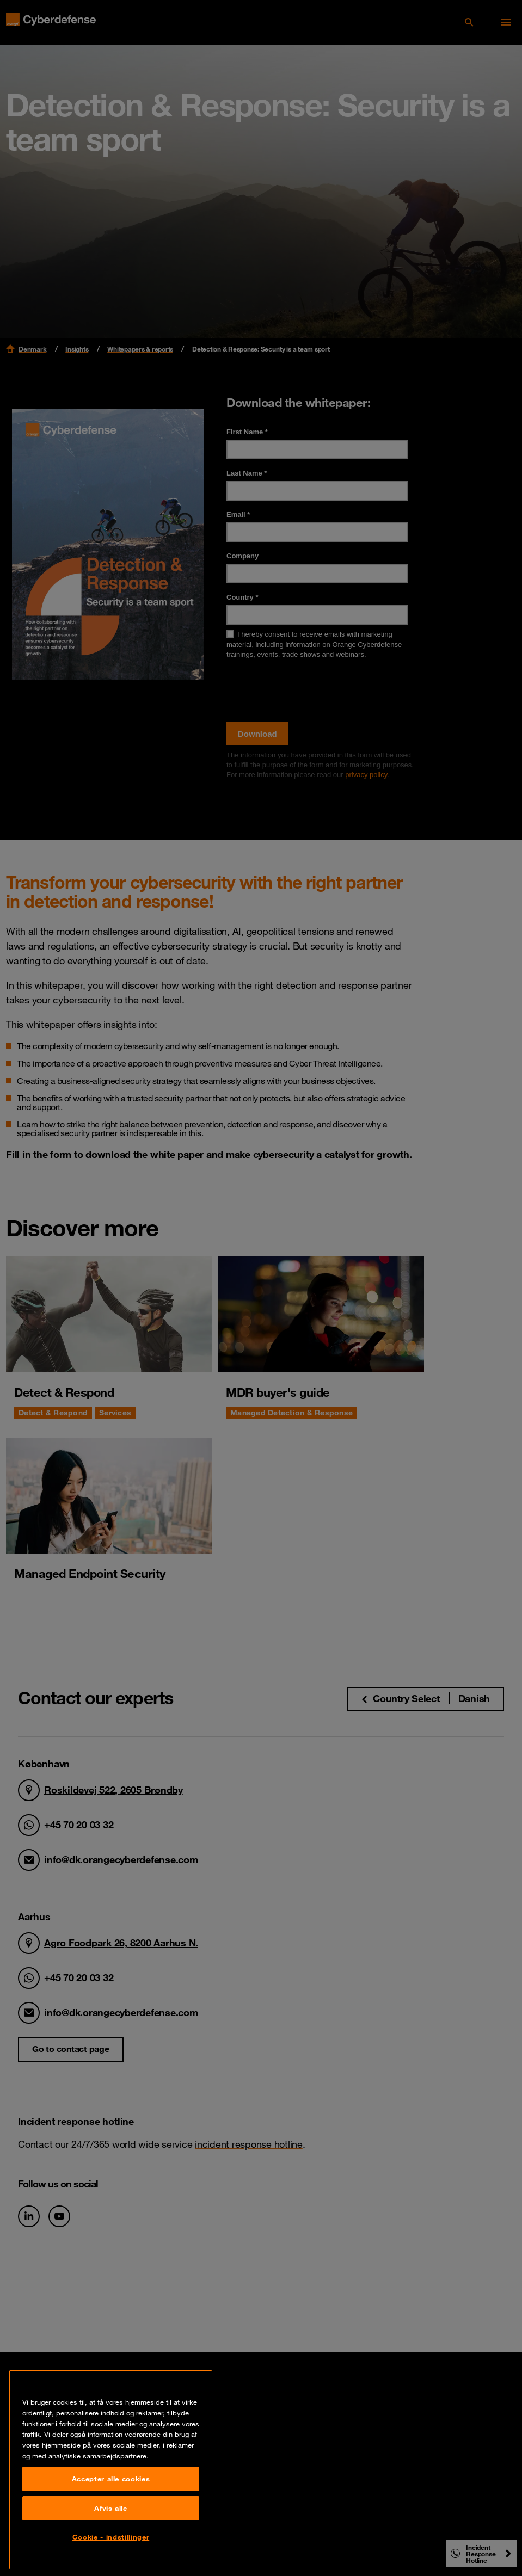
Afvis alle (110, 2539)
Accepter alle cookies (111, 2510)
